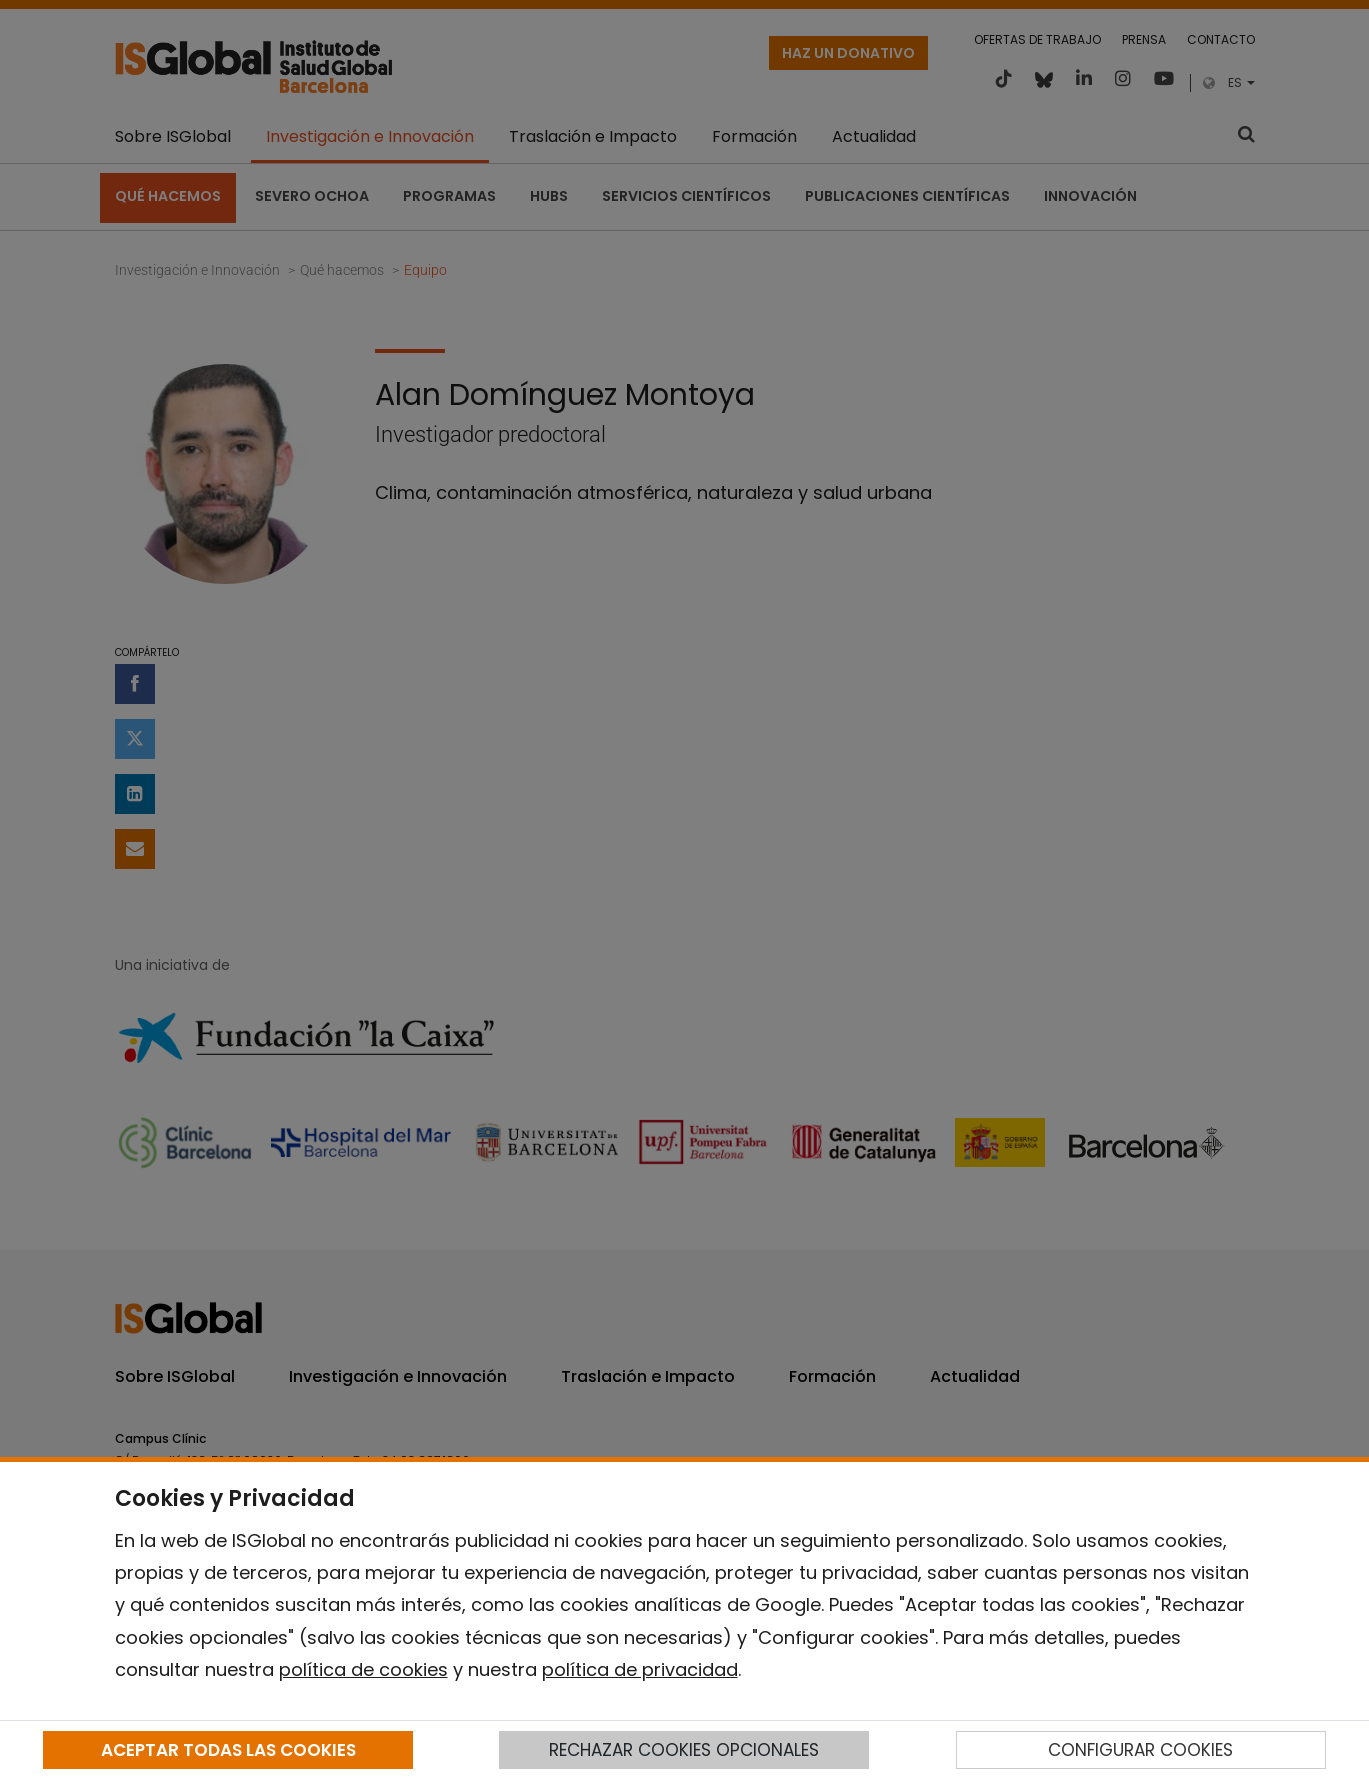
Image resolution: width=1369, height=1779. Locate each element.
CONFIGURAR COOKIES (1140, 1750)
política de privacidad (640, 1669)
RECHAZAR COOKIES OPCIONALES (684, 1750)
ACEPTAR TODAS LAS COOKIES (228, 1750)
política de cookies (363, 1669)
